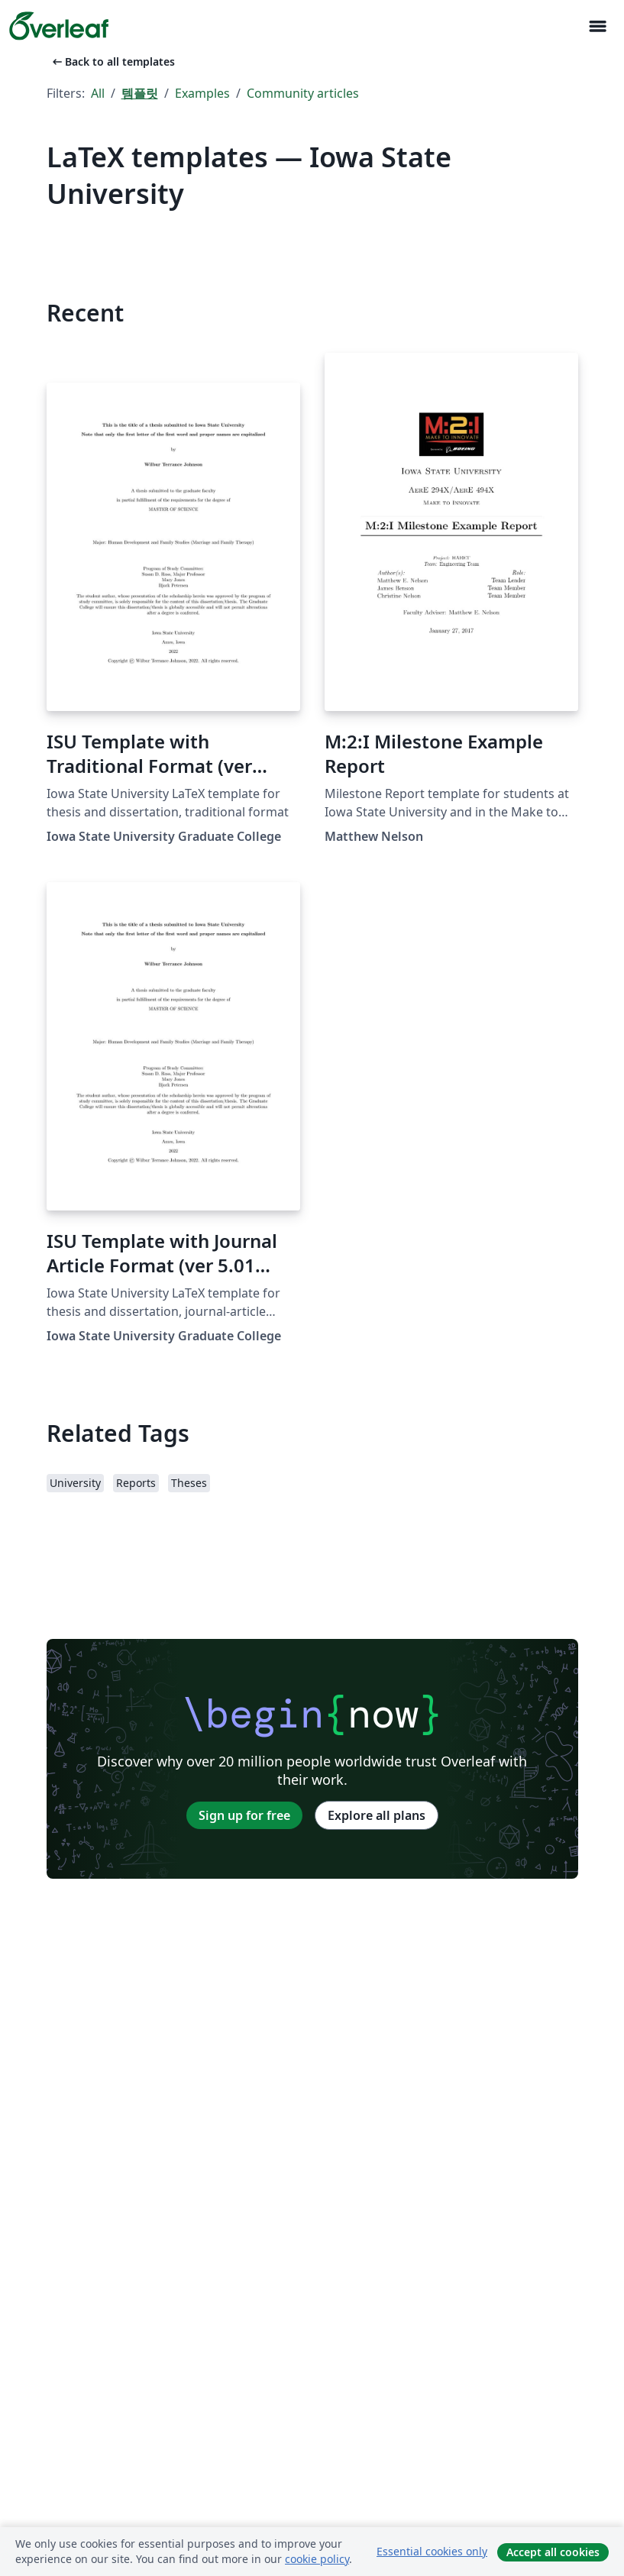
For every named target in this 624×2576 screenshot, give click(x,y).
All (98, 93)
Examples (202, 93)
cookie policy (317, 2559)
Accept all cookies (553, 2552)
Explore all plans (376, 1815)
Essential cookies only (432, 2551)
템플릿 (139, 93)
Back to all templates (112, 61)
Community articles (303, 93)
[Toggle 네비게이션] (597, 26)
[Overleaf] (58, 26)
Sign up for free (244, 1815)
